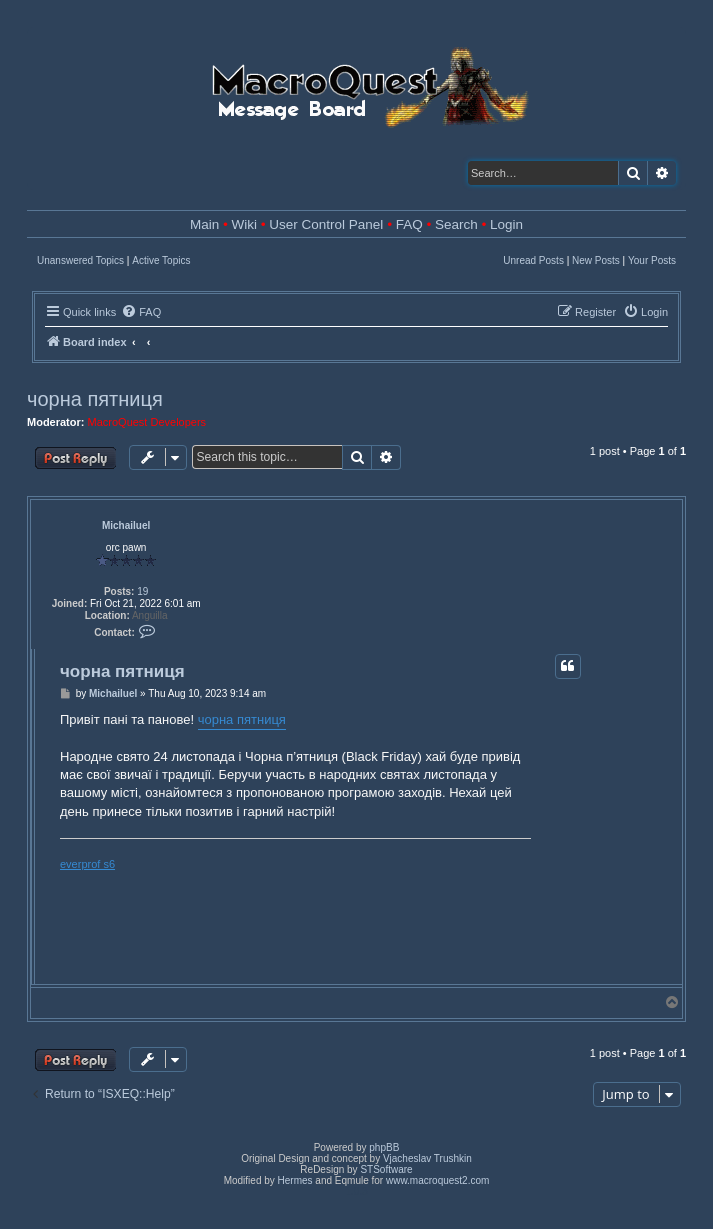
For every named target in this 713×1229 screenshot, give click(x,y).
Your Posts (652, 260)
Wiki (245, 224)
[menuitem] (141, 312)
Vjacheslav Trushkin (427, 1158)
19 (142, 591)
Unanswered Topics (80, 260)
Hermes (295, 1180)
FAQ (409, 224)
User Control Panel (326, 224)
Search (456, 224)
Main (204, 224)
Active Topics (161, 260)
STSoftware (386, 1169)
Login (506, 224)
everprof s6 (87, 864)
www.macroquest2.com (437, 1180)
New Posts (596, 260)
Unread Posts (533, 260)
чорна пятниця (95, 399)
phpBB (384, 1147)
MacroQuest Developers (147, 422)
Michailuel (126, 525)
